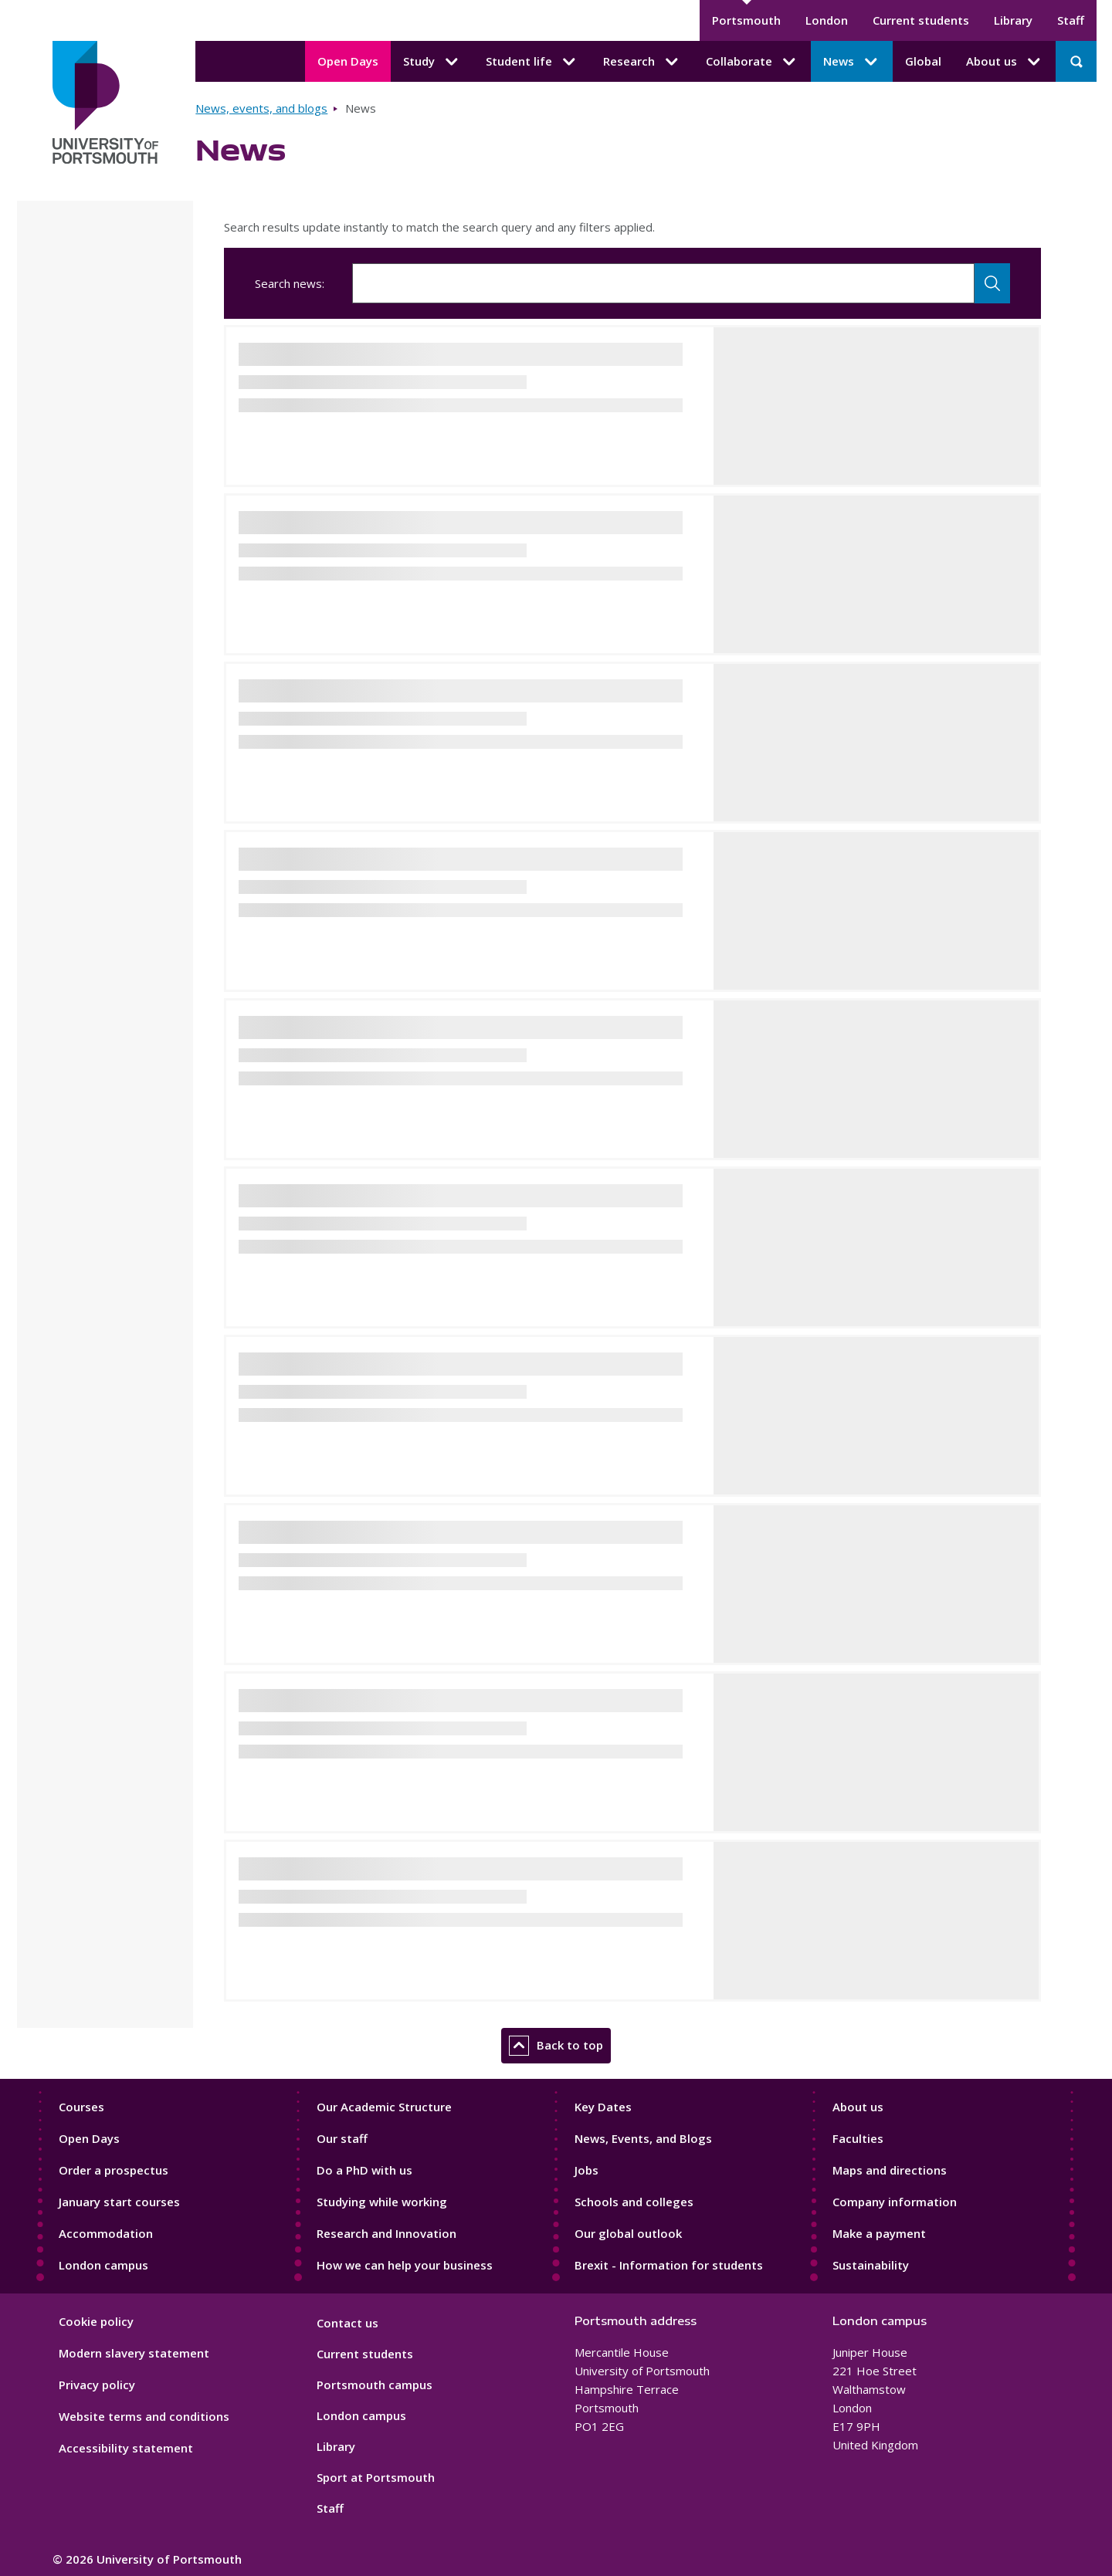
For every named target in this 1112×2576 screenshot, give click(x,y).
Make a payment (879, 2233)
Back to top (556, 2046)
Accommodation (106, 2233)
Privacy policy (97, 2384)
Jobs (586, 2170)
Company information (894, 2201)
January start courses (119, 2201)
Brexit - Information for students (669, 2265)
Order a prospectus (113, 2170)
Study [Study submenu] (432, 62)
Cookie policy (96, 2321)
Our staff (342, 2138)
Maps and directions (889, 2170)
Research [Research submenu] (642, 62)
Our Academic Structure (384, 2106)
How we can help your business (405, 2265)
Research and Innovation (386, 2233)
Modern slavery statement (134, 2353)
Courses (81, 2106)
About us (857, 2106)
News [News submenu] (851, 62)
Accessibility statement (126, 2448)
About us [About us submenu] (1004, 62)
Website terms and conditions (144, 2416)
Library (1013, 20)
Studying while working (382, 2201)
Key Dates (603, 2106)
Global (923, 61)
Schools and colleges (634, 2201)
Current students (921, 20)
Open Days (347, 61)
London (826, 20)
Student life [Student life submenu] (532, 62)
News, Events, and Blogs (643, 2138)
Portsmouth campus (374, 2384)
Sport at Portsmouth (376, 2477)
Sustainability (870, 2265)
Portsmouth (746, 20)
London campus (103, 2265)
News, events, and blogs (261, 108)
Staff (1070, 20)
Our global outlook (628, 2233)
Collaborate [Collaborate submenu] (752, 62)
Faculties (857, 2138)
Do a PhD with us (364, 2170)
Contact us (347, 2323)
